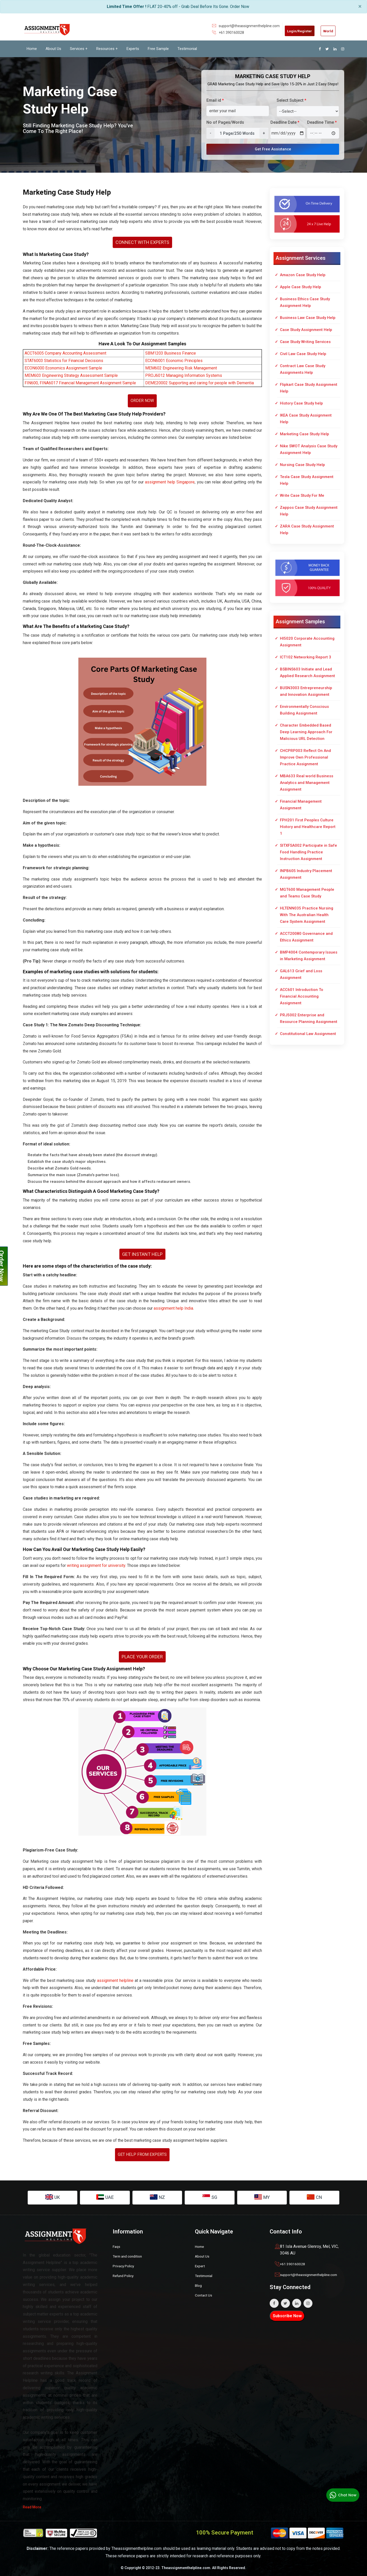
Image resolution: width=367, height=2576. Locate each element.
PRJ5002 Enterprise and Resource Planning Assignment (308, 1018)
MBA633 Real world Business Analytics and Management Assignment (306, 782)
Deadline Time (322, 122)
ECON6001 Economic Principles (174, 360)
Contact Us (204, 2294)
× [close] (360, 6)
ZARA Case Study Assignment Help (307, 529)
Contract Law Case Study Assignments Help (302, 369)
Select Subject (291, 100)
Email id (215, 100)
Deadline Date (284, 122)
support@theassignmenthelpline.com (237, 26)
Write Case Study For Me (302, 495)
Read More (32, 2507)
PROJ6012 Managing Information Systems (183, 375)
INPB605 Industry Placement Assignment (306, 874)
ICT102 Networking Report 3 (305, 657)
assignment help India (173, 1308)
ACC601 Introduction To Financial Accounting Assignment (301, 996)
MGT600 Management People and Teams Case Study (307, 892)
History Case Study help (301, 403)
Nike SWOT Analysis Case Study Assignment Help (308, 449)
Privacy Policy (125, 2265)
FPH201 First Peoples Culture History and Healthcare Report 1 (307, 826)
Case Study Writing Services (305, 341)
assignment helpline (115, 1980)
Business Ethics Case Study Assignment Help (305, 302)
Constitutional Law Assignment (308, 1033)
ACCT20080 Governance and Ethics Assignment (306, 936)
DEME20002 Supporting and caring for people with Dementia (199, 382)
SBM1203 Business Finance (170, 352)
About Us (53, 48)
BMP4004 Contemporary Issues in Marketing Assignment (308, 955)
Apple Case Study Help (300, 286)
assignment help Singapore (170, 481)
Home (32, 48)
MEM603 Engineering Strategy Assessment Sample (71, 375)
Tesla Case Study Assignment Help (306, 479)
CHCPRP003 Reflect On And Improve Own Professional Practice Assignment (305, 757)
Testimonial (187, 48)
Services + (79, 48)
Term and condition (129, 2255)
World (325, 30)
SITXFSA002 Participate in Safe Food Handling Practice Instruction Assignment (308, 852)
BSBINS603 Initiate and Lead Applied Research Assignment (307, 672)
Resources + (107, 48)
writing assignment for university (96, 1565)
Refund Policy (125, 2275)
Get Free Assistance (273, 149)
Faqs (117, 2246)
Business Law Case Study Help (307, 317)
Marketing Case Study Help (304, 433)
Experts (133, 48)
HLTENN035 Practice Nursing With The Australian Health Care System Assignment (306, 915)
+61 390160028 (219, 32)
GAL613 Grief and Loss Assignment (301, 974)
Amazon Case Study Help (303, 274)
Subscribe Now (287, 2315)
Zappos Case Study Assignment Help (309, 510)
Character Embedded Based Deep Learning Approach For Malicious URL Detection (306, 732)
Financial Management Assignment (301, 804)
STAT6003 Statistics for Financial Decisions (64, 360)
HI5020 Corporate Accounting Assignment (307, 641)
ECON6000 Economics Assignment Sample (63, 367)
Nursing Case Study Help (302, 464)
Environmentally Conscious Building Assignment (304, 709)
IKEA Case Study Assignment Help (306, 418)
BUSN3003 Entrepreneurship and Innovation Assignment (306, 691)
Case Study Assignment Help (306, 329)
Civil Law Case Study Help (303, 353)
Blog (199, 2285)
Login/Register (291, 30)
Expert (200, 2265)
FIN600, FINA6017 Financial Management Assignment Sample (80, 382)
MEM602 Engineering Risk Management (181, 367)
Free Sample (158, 48)
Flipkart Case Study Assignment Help (308, 387)
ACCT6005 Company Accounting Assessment (65, 352)
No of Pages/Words (225, 122)
